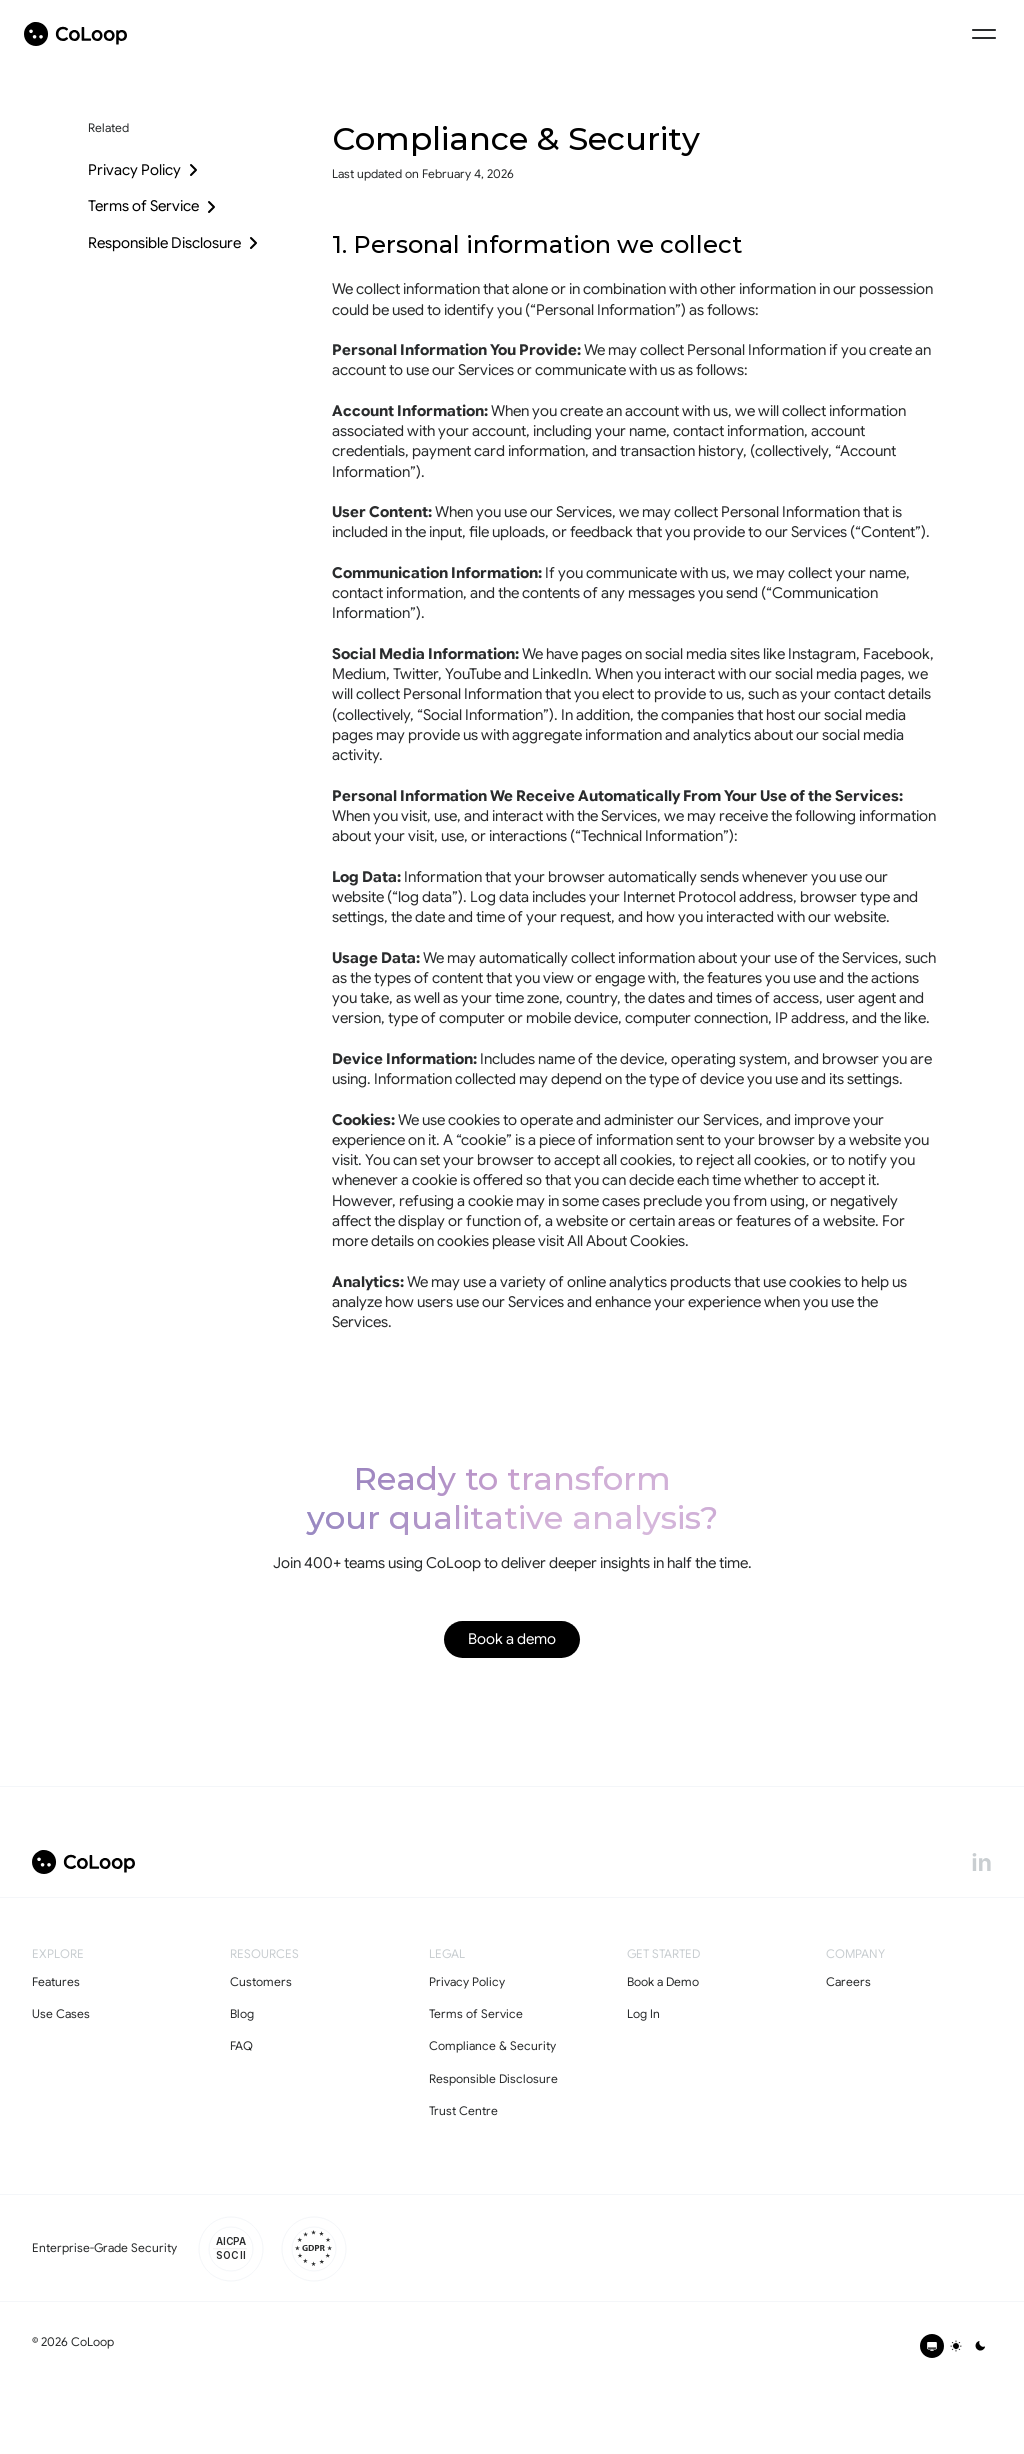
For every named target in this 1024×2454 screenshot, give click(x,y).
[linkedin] (981, 1862)
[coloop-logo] (75, 34)
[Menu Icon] (984, 34)
